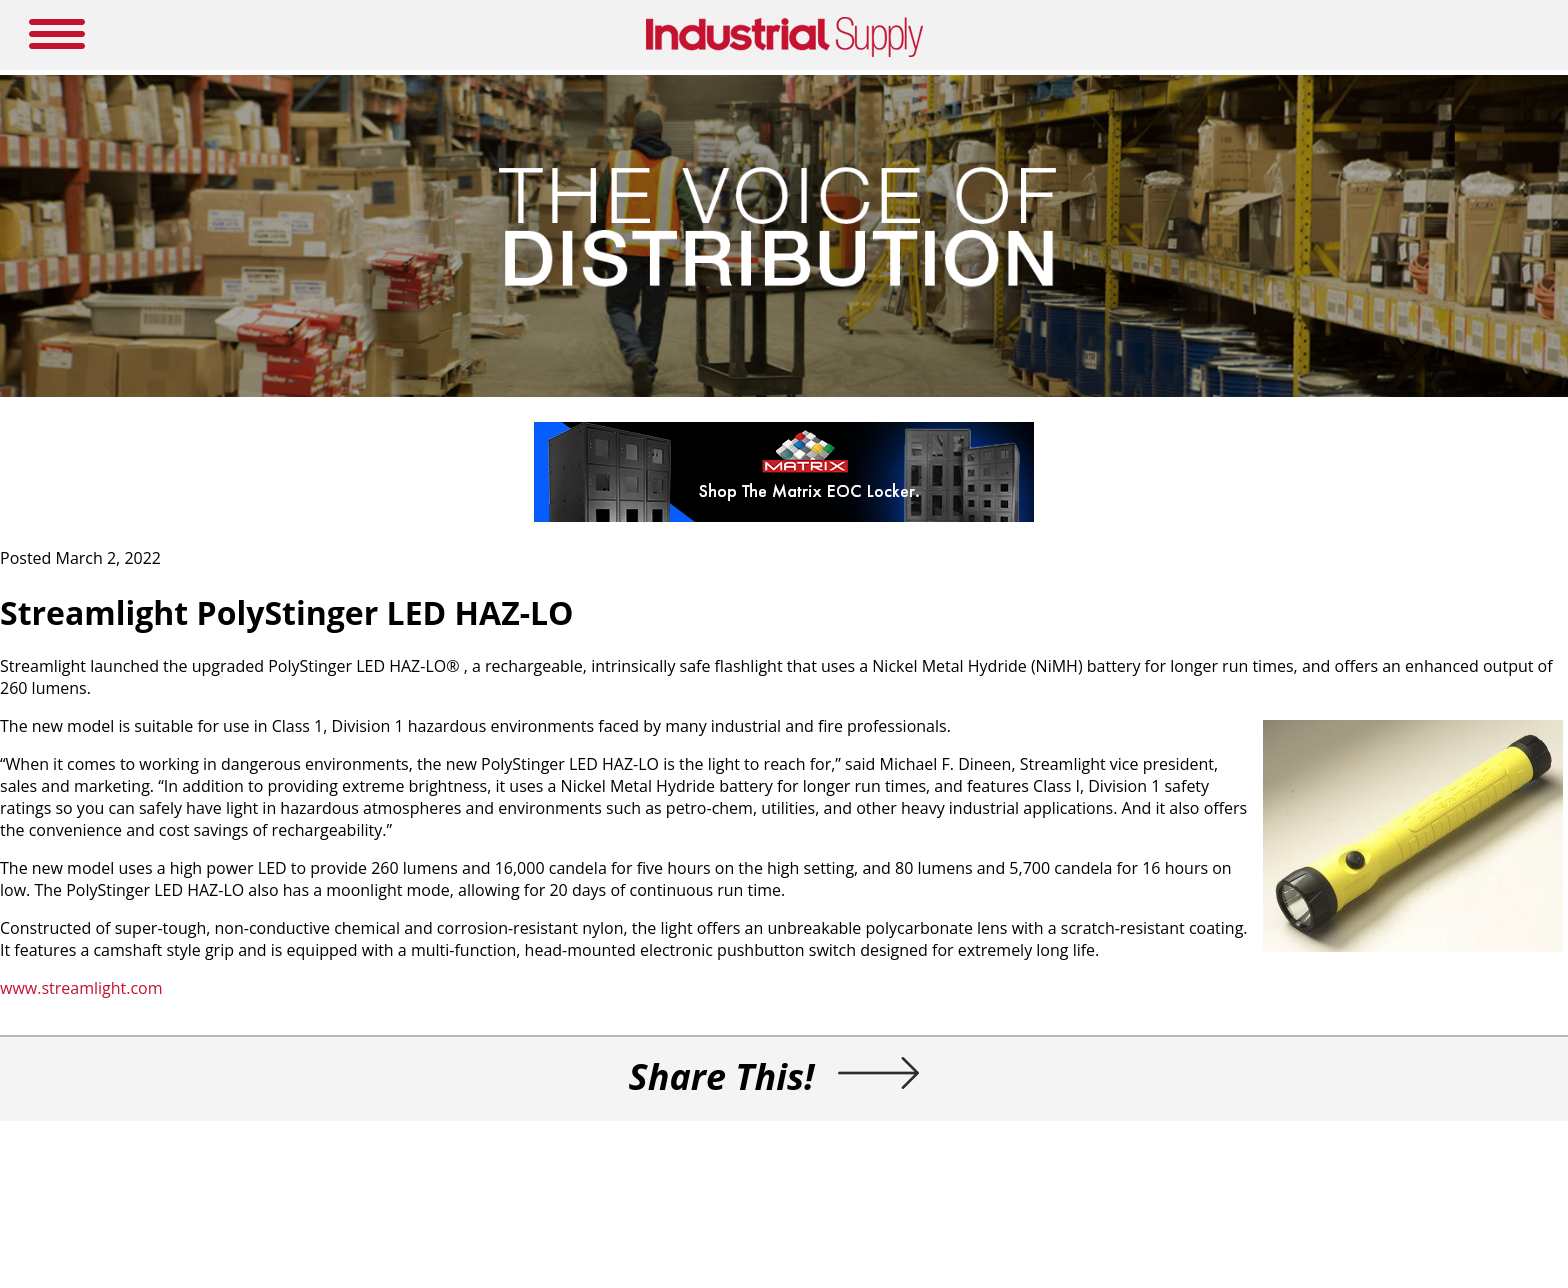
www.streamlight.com (81, 988)
